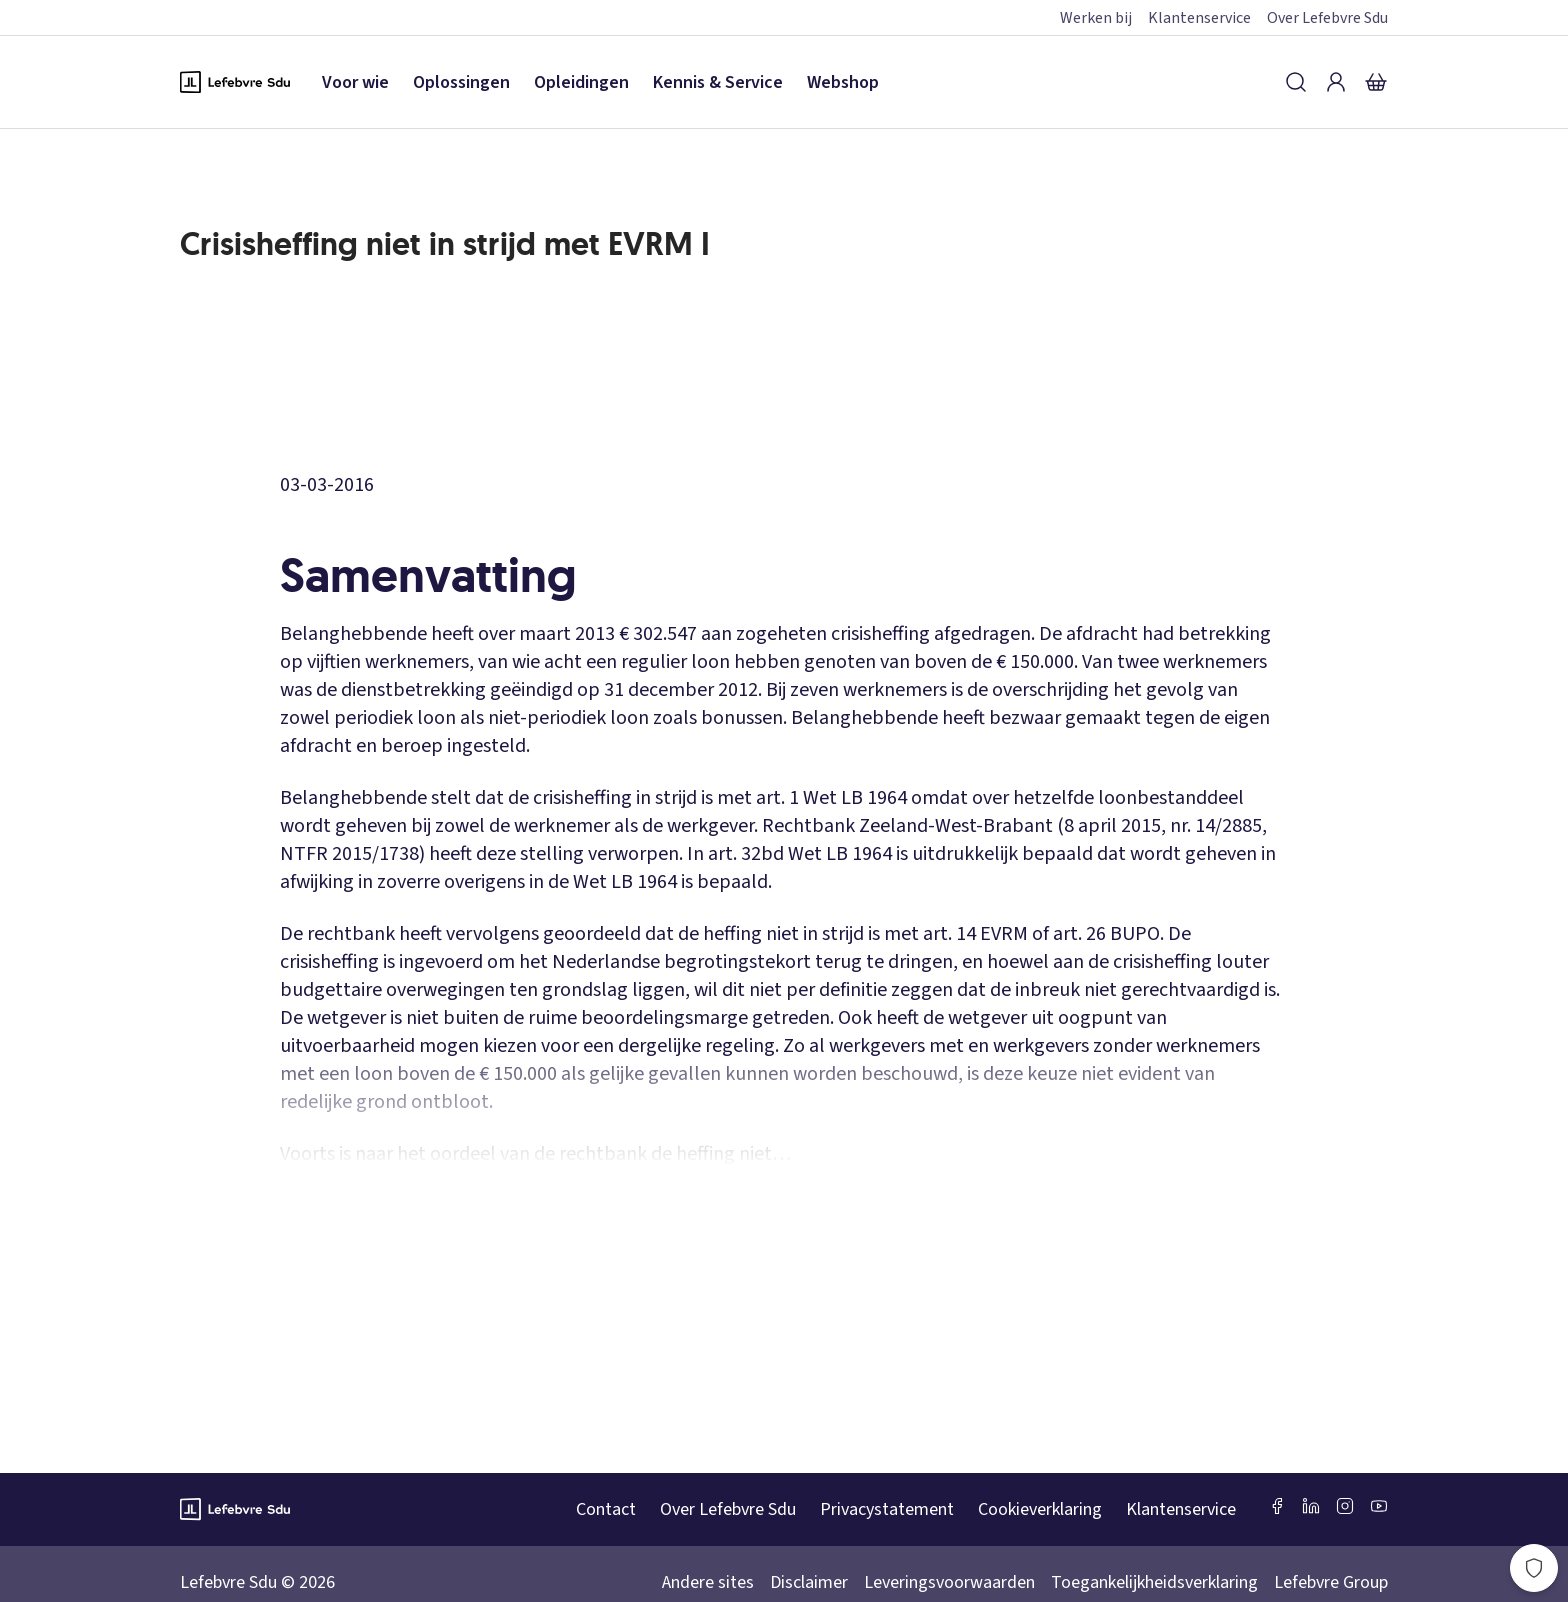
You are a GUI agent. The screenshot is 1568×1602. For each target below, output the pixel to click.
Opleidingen (581, 82)
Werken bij (1096, 18)
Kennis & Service (718, 82)
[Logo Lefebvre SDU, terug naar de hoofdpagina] (235, 82)
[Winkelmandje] (1376, 82)
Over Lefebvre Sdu (1327, 18)
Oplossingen (461, 82)
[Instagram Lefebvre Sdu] (1345, 1506)
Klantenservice (1199, 18)
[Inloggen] (1336, 82)
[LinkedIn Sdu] (1311, 1506)
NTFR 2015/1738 (349, 854)
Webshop (843, 82)
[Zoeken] (1296, 82)
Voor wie (355, 82)
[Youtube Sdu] (1379, 1506)
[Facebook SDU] (1277, 1506)
